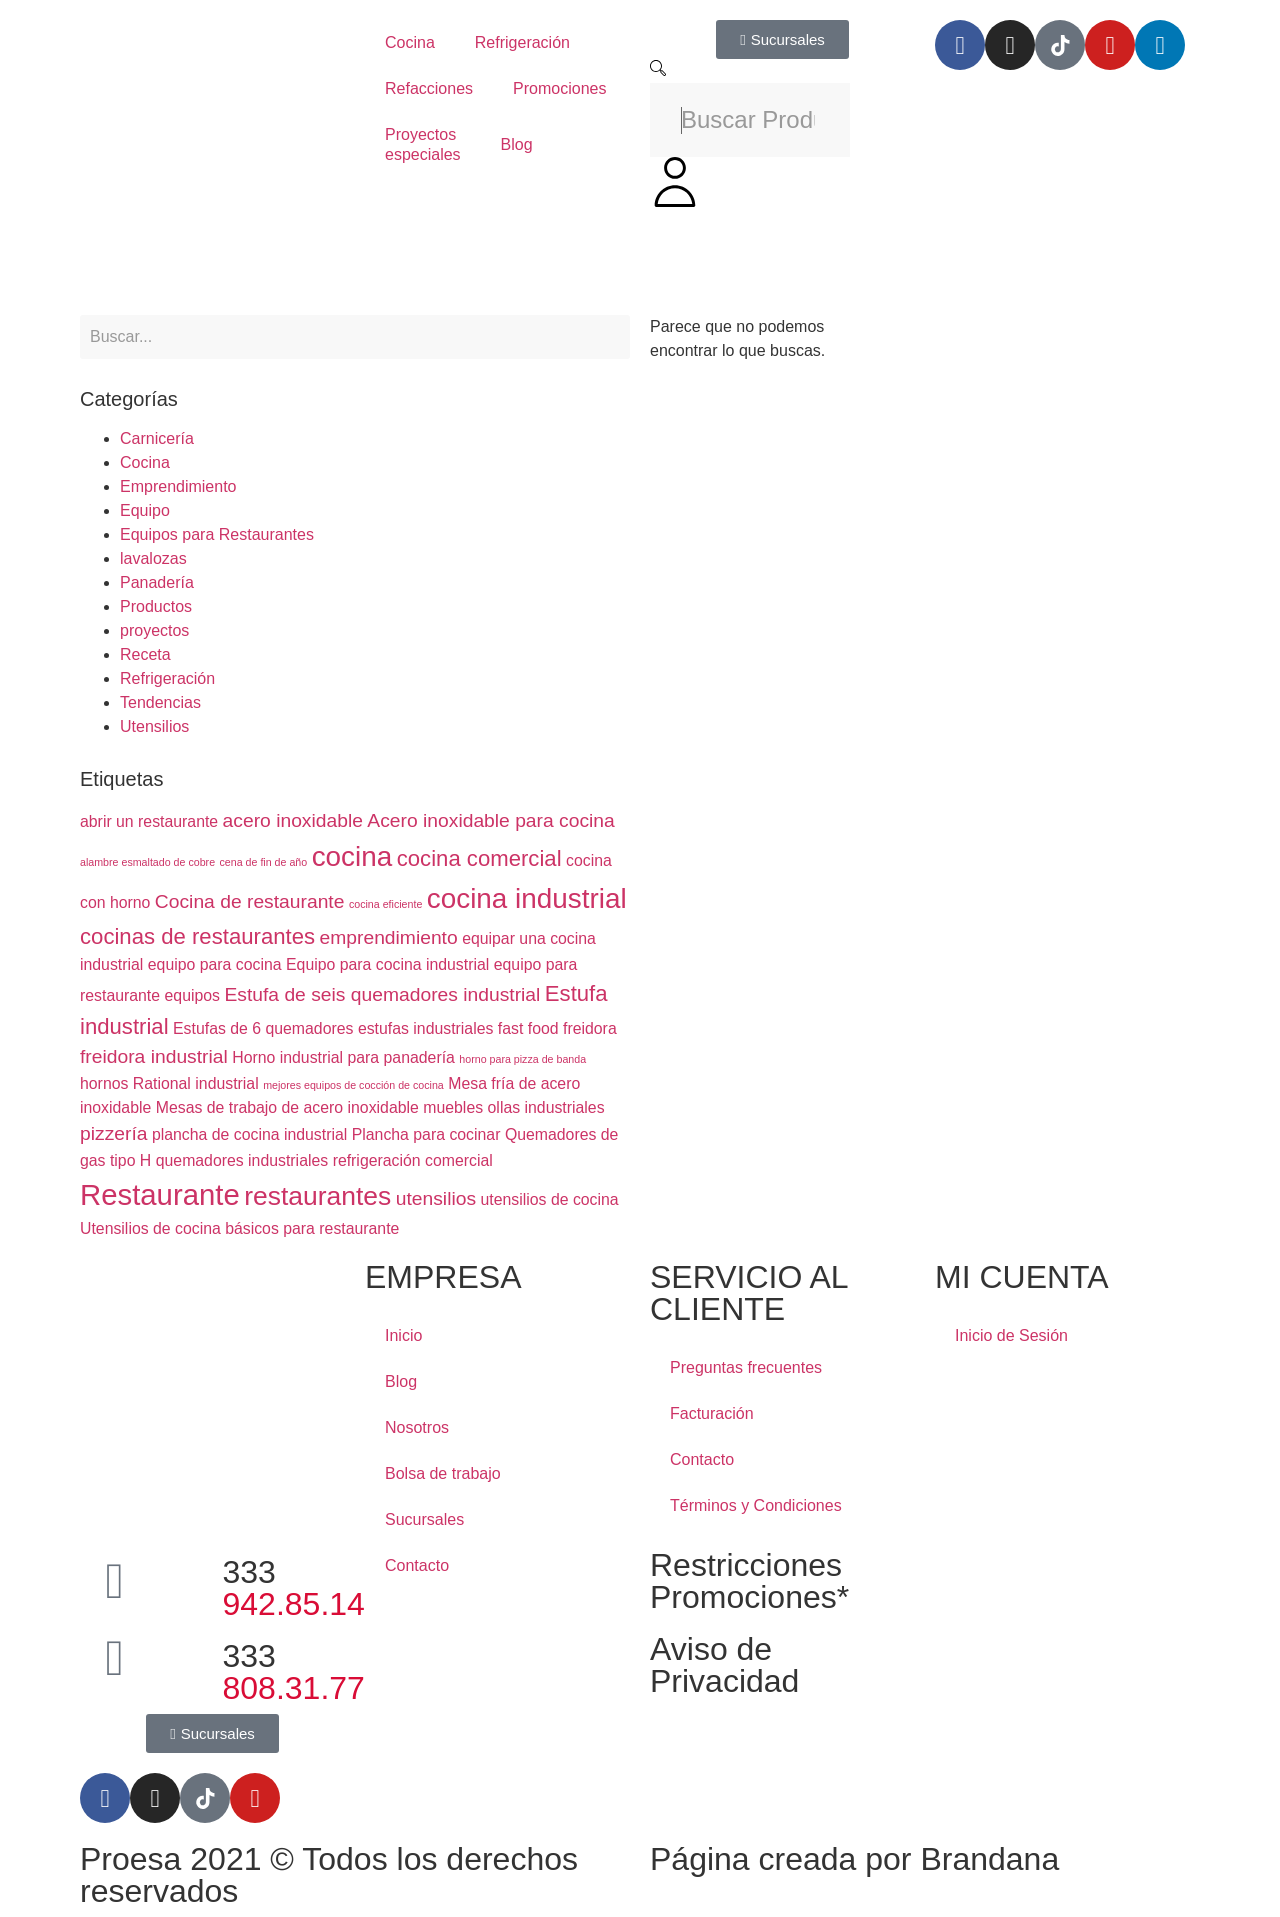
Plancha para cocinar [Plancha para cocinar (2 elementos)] (426, 1134)
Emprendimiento (178, 486)
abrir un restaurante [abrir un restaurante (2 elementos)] (149, 821)
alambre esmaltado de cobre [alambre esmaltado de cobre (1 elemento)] (147, 862)
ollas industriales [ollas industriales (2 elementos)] (546, 1107)
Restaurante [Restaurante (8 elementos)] (160, 1194)
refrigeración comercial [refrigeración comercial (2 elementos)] (413, 1160)
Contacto (417, 1565)
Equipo (145, 510)
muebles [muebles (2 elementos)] (453, 1107)
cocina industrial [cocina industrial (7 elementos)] (527, 898)
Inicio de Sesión (1011, 1335)
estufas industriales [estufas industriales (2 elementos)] (426, 1028)
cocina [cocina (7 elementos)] (352, 856)
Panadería (157, 582)
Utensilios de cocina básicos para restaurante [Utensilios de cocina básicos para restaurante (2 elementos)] (239, 1228)
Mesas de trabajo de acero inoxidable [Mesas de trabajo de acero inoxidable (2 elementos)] (287, 1107)
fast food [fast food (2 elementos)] (528, 1028)
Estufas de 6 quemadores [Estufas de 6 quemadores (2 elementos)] (263, 1028)
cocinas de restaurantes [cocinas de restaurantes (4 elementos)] (197, 936)
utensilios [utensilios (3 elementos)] (436, 1198)
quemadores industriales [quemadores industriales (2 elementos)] (242, 1160)
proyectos (154, 630)
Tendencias (160, 702)
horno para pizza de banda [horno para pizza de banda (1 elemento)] (522, 1059)
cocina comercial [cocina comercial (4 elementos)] (479, 858)
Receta (145, 654)
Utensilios (154, 726)
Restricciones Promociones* (749, 1581)
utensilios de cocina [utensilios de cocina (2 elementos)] (550, 1199)
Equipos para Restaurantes (217, 534)
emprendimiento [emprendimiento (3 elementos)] (389, 937)
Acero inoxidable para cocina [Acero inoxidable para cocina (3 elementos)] (490, 820)
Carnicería (157, 438)
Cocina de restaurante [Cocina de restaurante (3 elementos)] (250, 901)
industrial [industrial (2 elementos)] (226, 1083)
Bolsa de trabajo (443, 1473)
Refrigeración (522, 42)
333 (294, 1588)
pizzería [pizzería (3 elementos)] (113, 1133)
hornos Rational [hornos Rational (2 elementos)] (135, 1083)
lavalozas (153, 558)
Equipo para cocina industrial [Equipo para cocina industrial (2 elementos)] (387, 964)
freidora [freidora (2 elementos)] (590, 1028)
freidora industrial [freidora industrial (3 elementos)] (154, 1056)
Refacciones (429, 88)
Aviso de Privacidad (724, 1665)
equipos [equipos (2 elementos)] (192, 995)
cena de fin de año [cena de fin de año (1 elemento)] (264, 862)
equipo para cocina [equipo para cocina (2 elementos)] (215, 964)
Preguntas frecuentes (746, 1367)
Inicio (403, 1335)
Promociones (559, 88)
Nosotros (417, 1427)
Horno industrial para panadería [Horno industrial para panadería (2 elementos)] (343, 1057)
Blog (517, 144)
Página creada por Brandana (854, 1859)
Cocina (410, 42)
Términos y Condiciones (756, 1505)
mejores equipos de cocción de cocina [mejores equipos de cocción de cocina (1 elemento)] (353, 1085)
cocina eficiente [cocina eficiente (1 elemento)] (385, 904)
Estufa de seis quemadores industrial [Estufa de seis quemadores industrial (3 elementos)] (382, 994)
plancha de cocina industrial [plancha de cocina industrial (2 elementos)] (249, 1134)
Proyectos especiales (423, 144)
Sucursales (424, 1519)
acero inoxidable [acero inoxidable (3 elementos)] (293, 820)
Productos (156, 606)
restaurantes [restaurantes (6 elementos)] (317, 1196)
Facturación (712, 1413)
